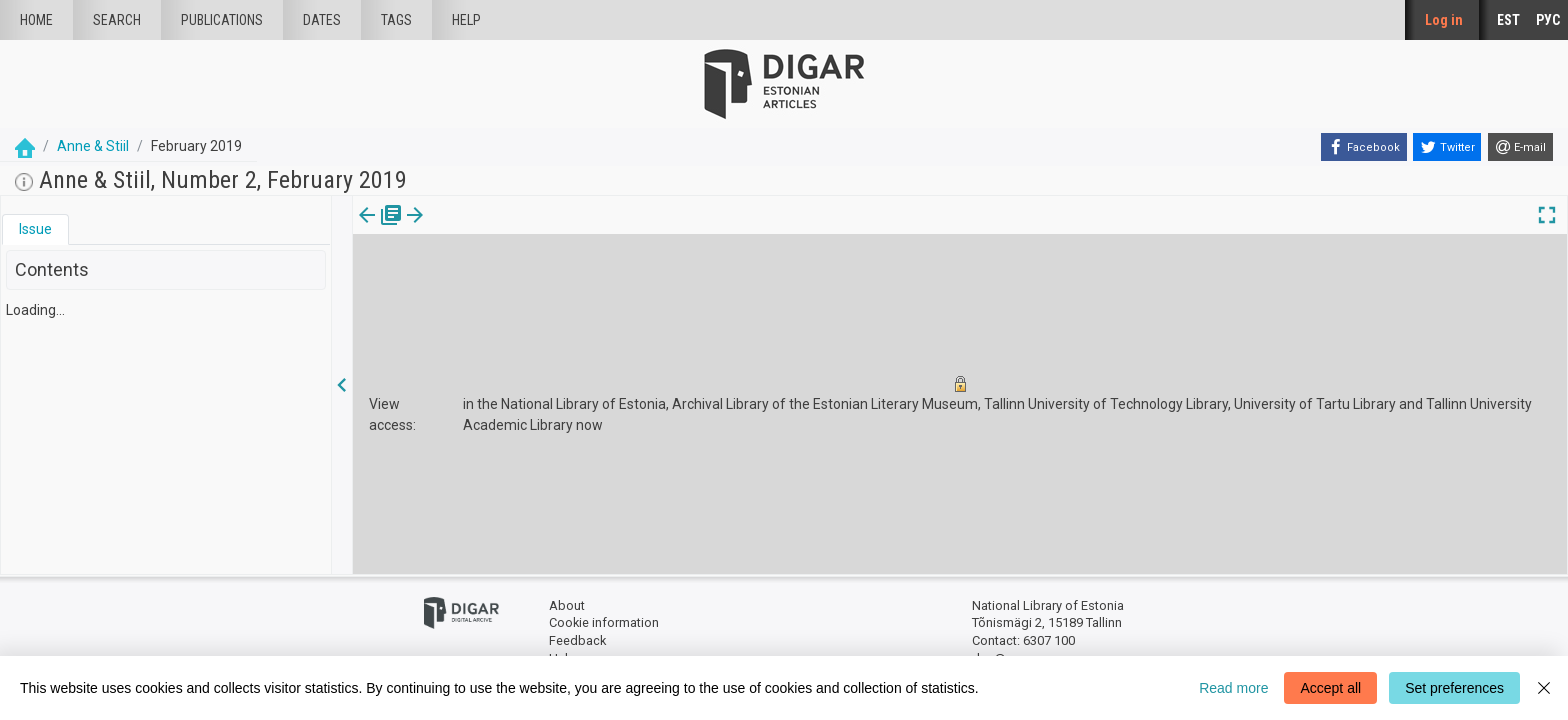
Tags (396, 20)
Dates (322, 20)
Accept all (1330, 688)
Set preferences (1454, 688)
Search (117, 20)
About (567, 605)
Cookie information (604, 622)
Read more (1233, 688)
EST (1508, 20)
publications (222, 20)
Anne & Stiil (93, 146)
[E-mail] (1520, 147)
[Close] (1544, 688)
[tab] (35, 229)
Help (466, 20)
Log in (1444, 20)
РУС (1548, 20)
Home (36, 20)
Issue (35, 229)
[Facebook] (1364, 147)
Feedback (577, 640)
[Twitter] (1447, 147)
